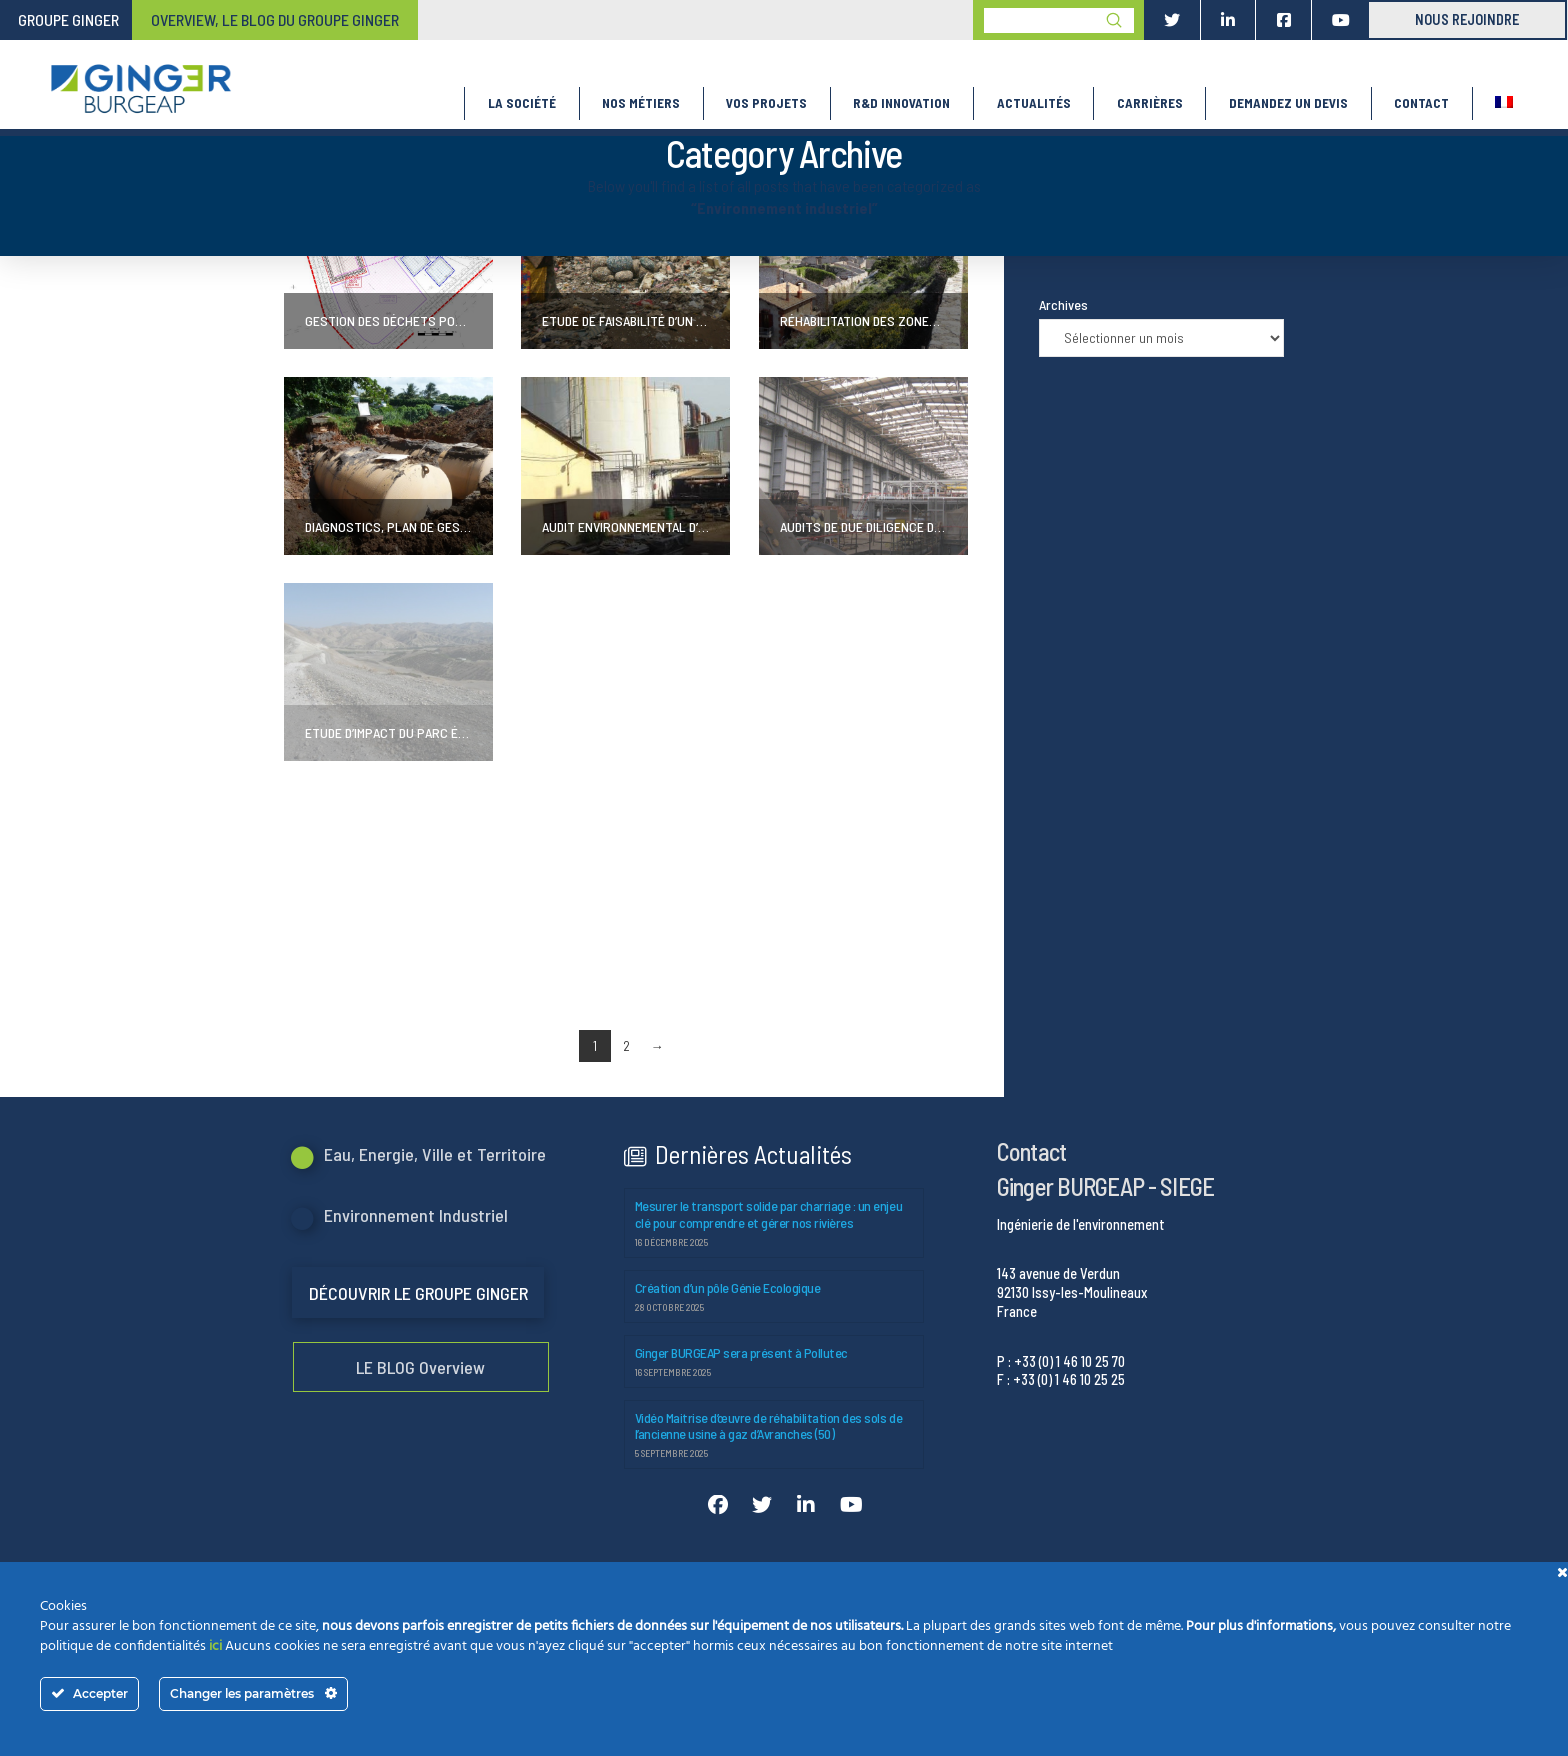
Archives (1063, 304)
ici (215, 1646)
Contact (1031, 1151)
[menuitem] (1504, 103)
